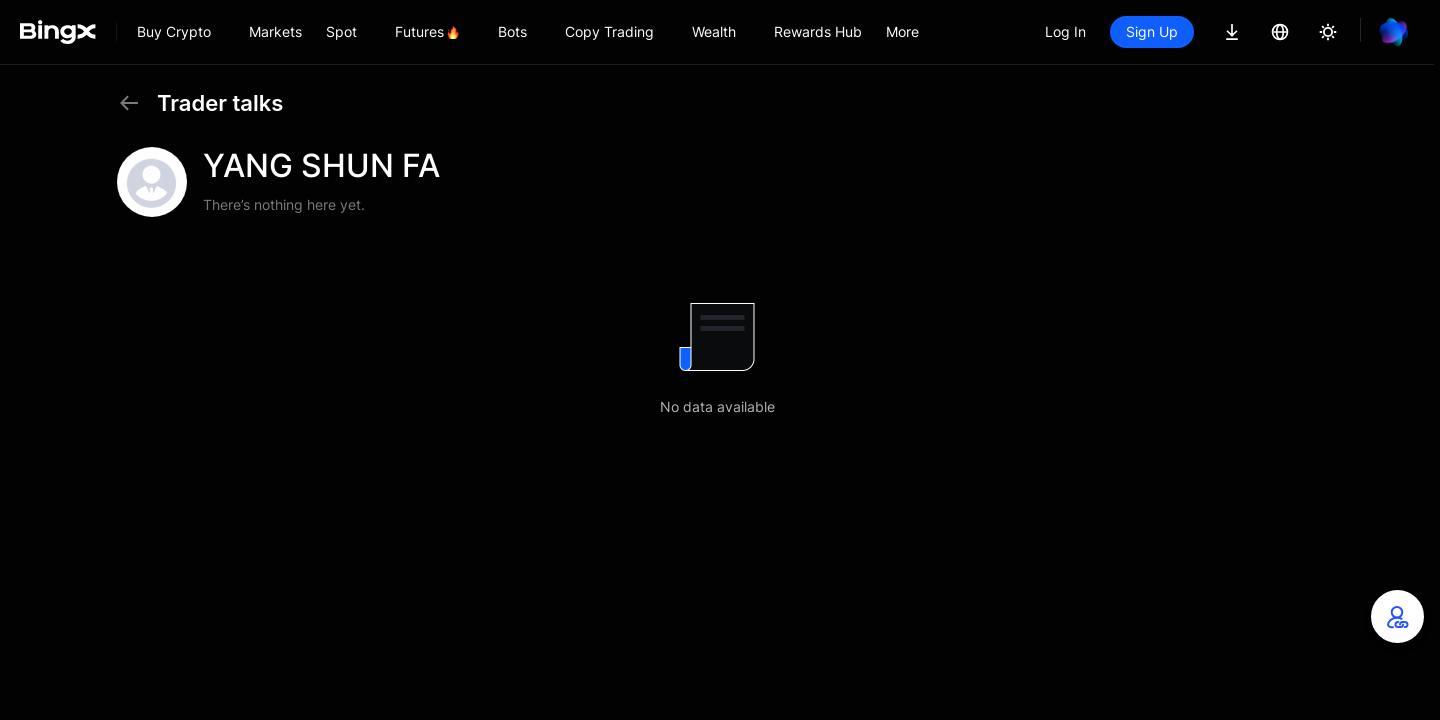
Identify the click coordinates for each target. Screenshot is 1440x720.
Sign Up (1152, 31)
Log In (1065, 31)
